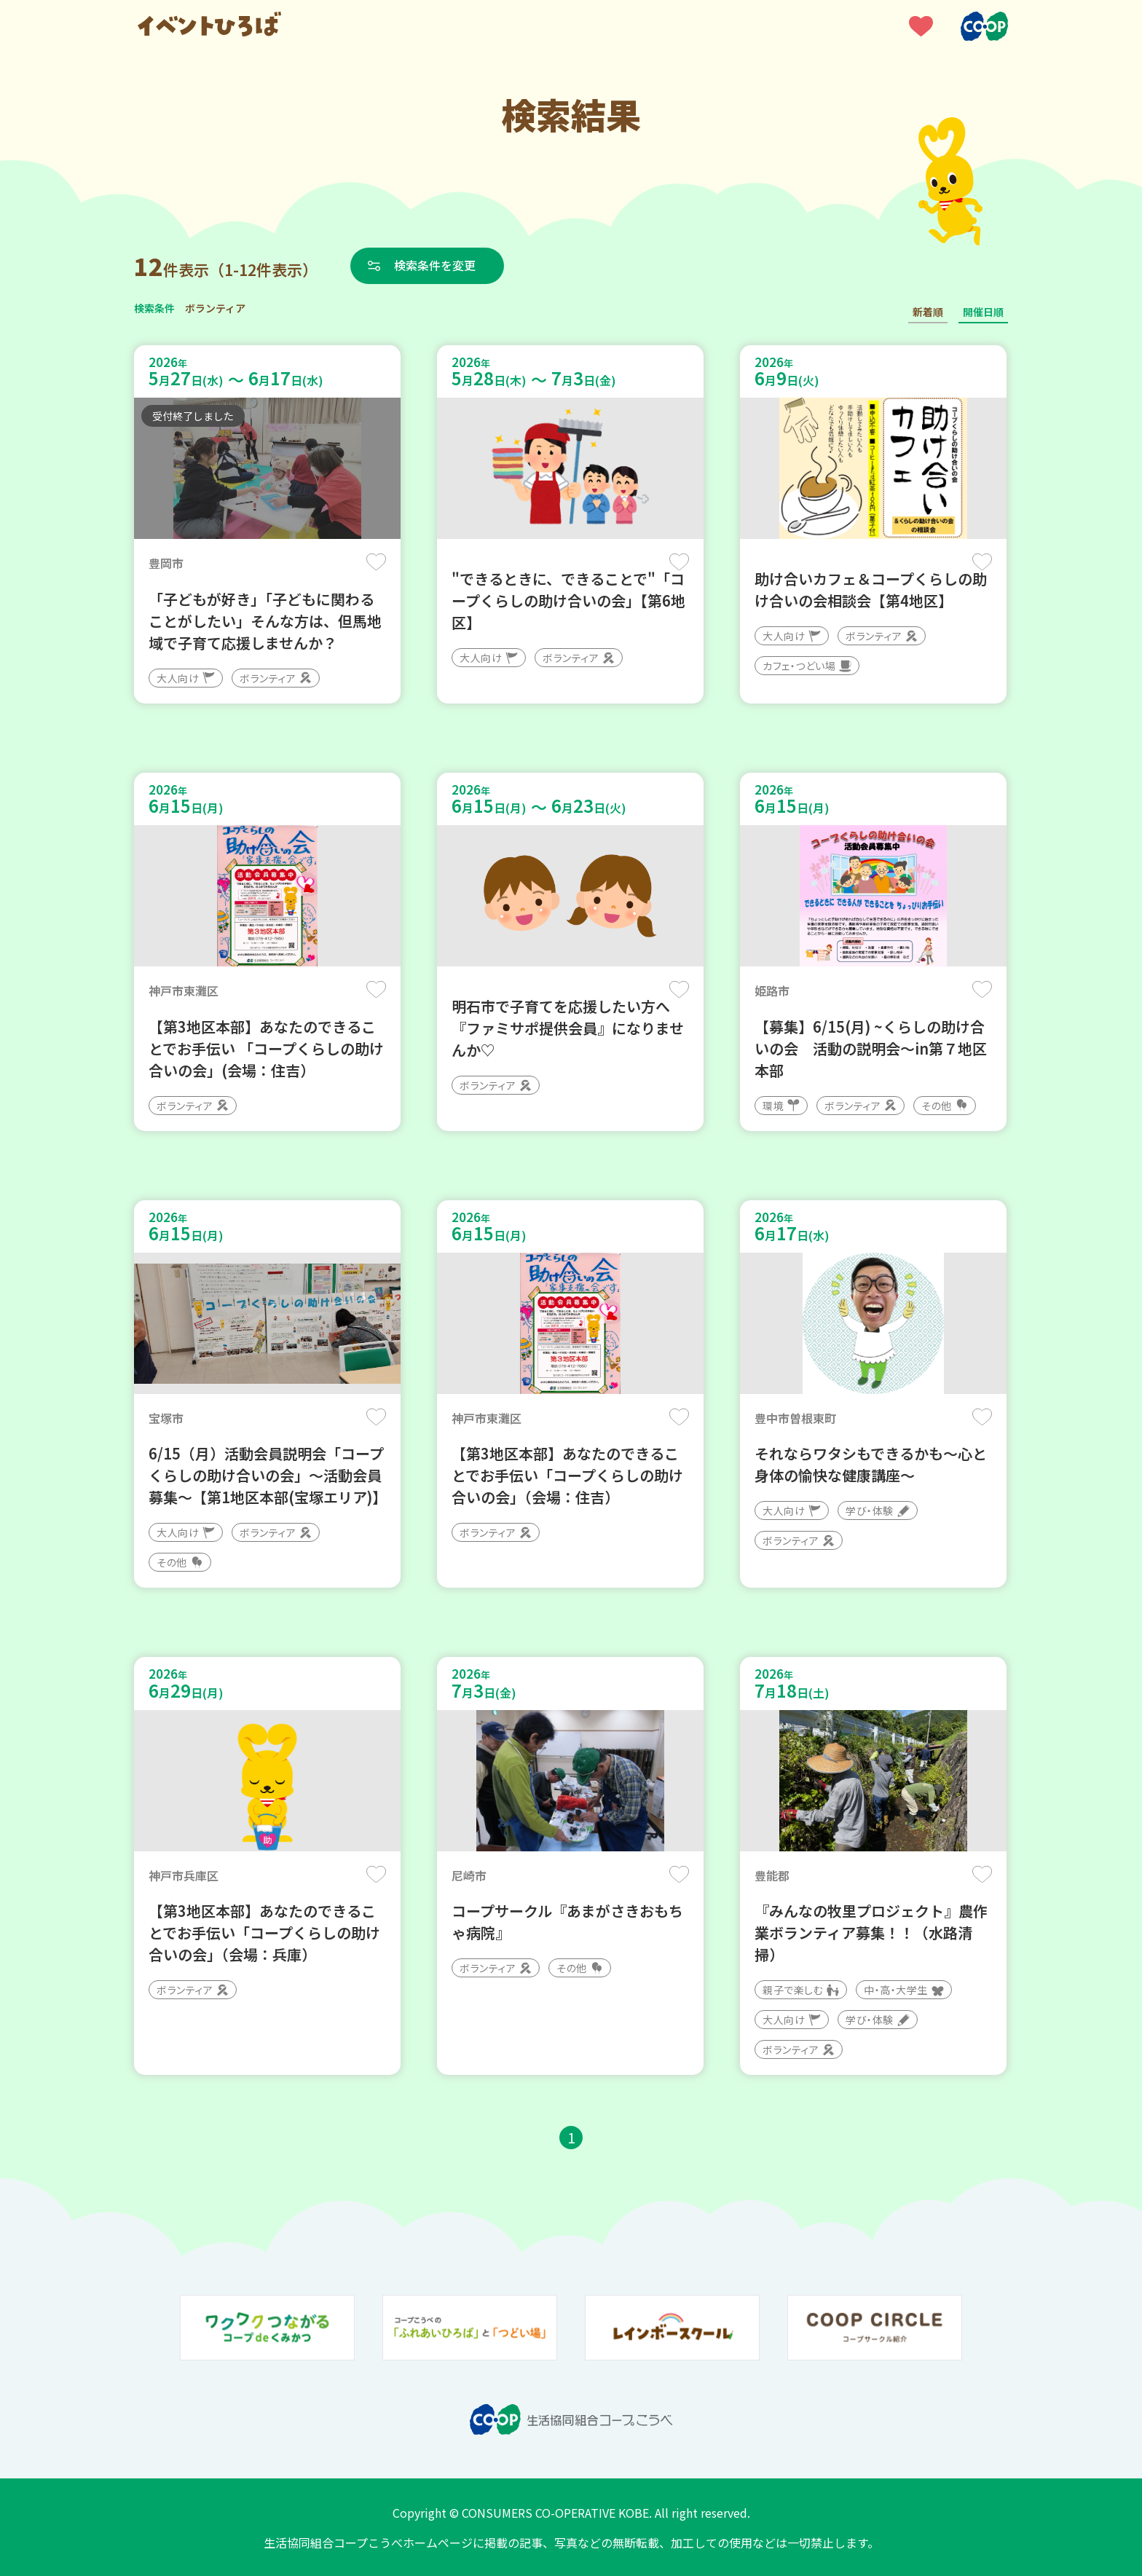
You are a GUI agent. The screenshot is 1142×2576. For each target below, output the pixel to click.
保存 (376, 562)
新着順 (928, 311)
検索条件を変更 (435, 265)
